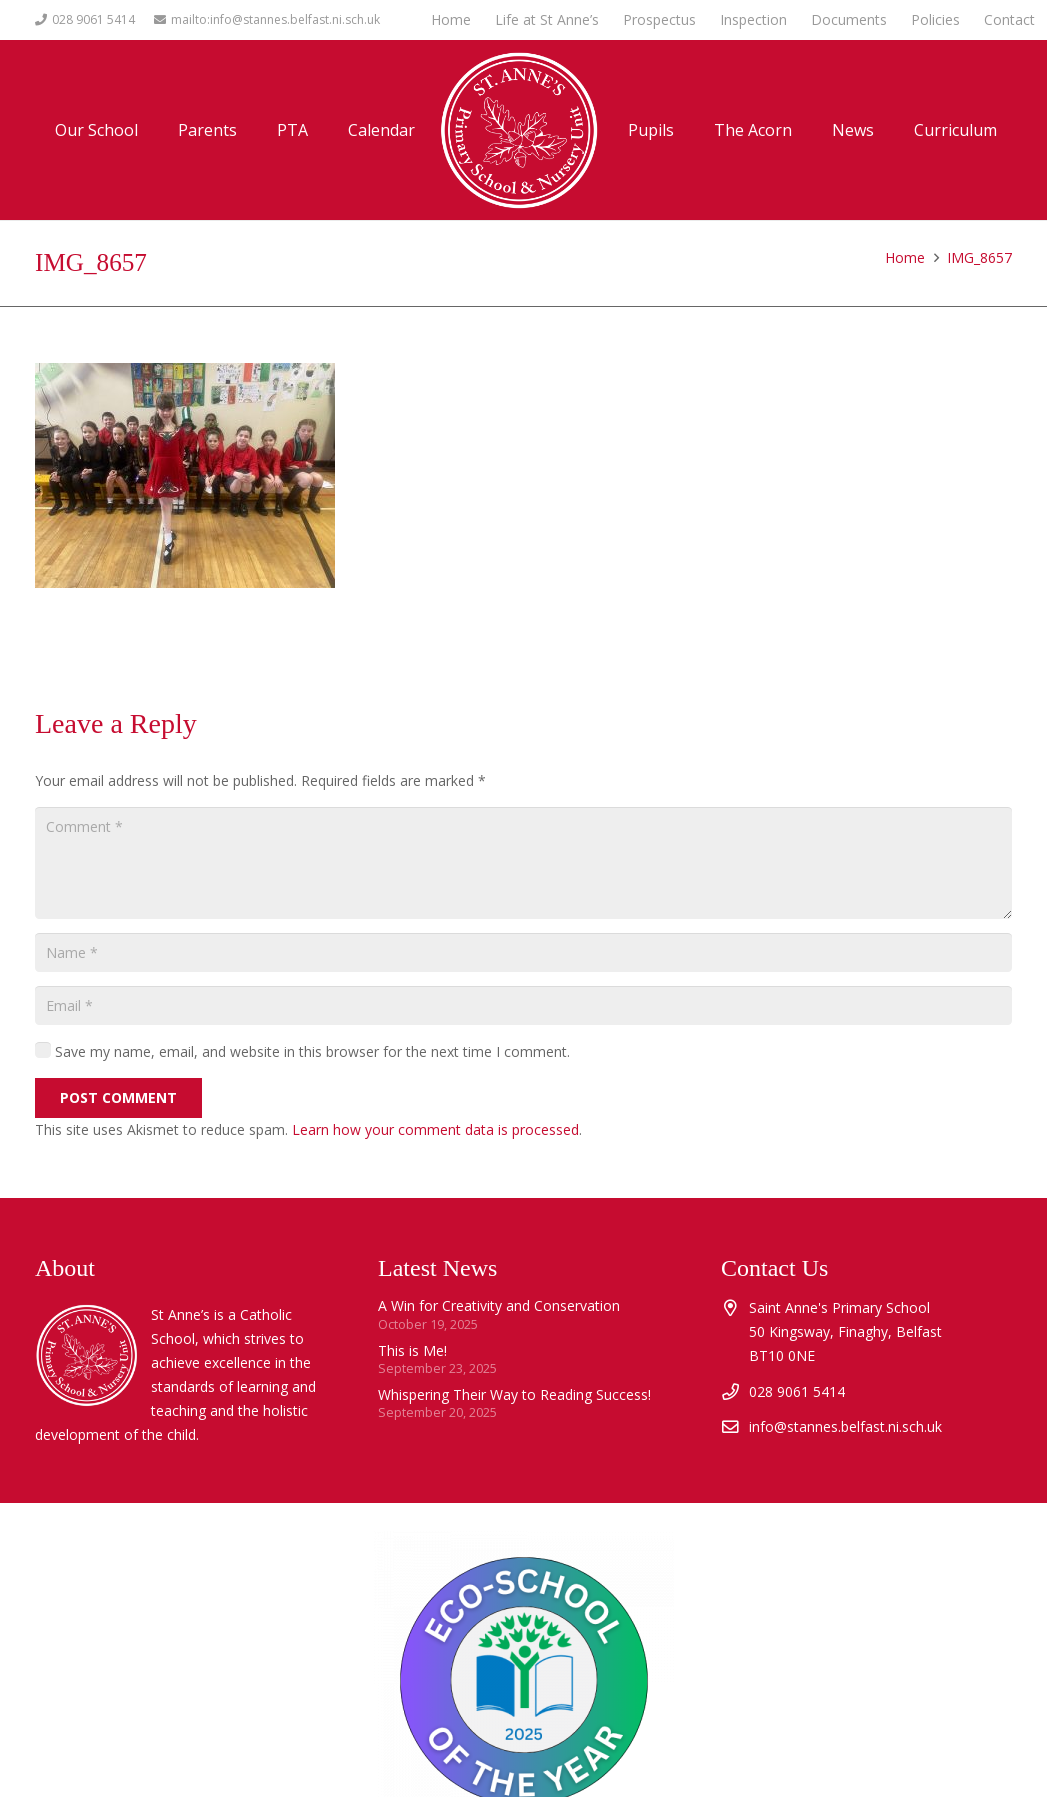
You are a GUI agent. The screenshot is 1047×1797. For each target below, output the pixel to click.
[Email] (523, 1005)
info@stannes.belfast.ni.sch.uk (845, 1426)
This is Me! (412, 1350)
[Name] (523, 952)
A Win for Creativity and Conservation (499, 1305)
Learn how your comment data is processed (435, 1129)
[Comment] (523, 863)
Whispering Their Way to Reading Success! (514, 1394)
